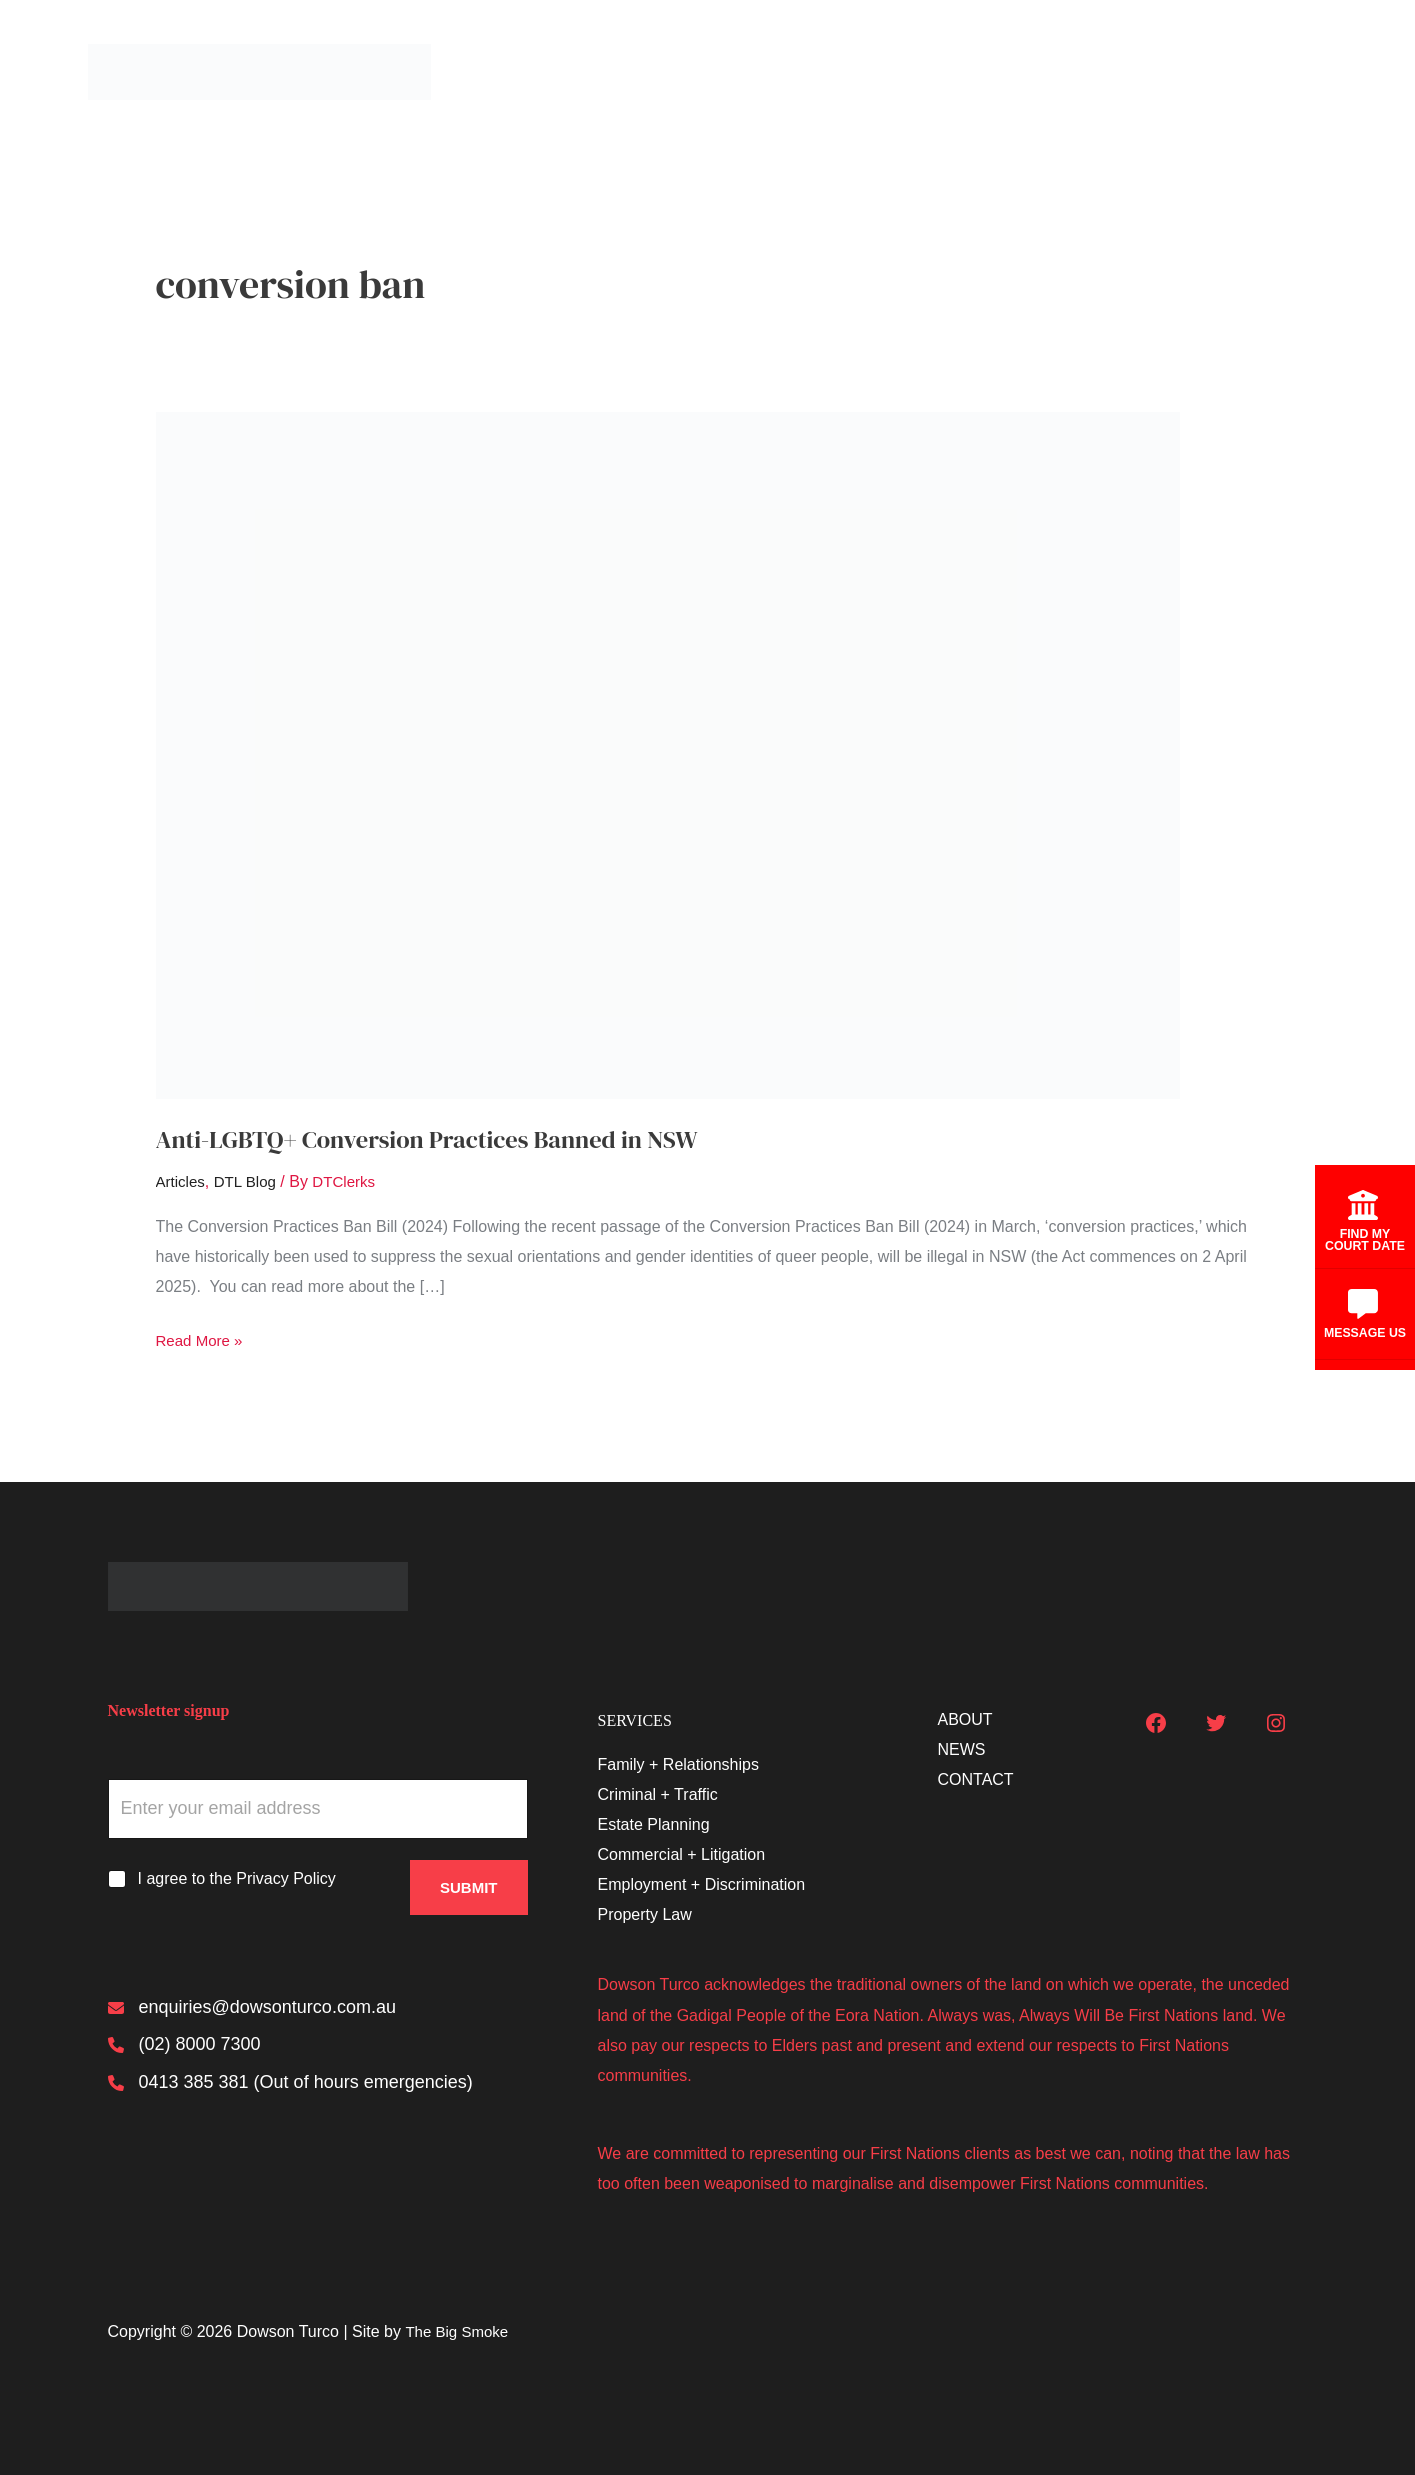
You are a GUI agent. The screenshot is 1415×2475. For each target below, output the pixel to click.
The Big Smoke (459, 2331)
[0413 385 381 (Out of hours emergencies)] (290, 2089)
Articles (182, 1181)
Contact (1282, 71)
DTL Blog (250, 1181)
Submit (469, 1879)
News (1189, 72)
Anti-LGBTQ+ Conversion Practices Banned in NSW (447, 1139)
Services (1005, 72)
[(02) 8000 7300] (184, 2049)
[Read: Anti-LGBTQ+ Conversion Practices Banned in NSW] (668, 754)
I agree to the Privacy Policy (237, 1878)
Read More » (202, 1341)
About (1103, 71)
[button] (1039, 72)
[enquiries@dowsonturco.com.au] (252, 2009)
